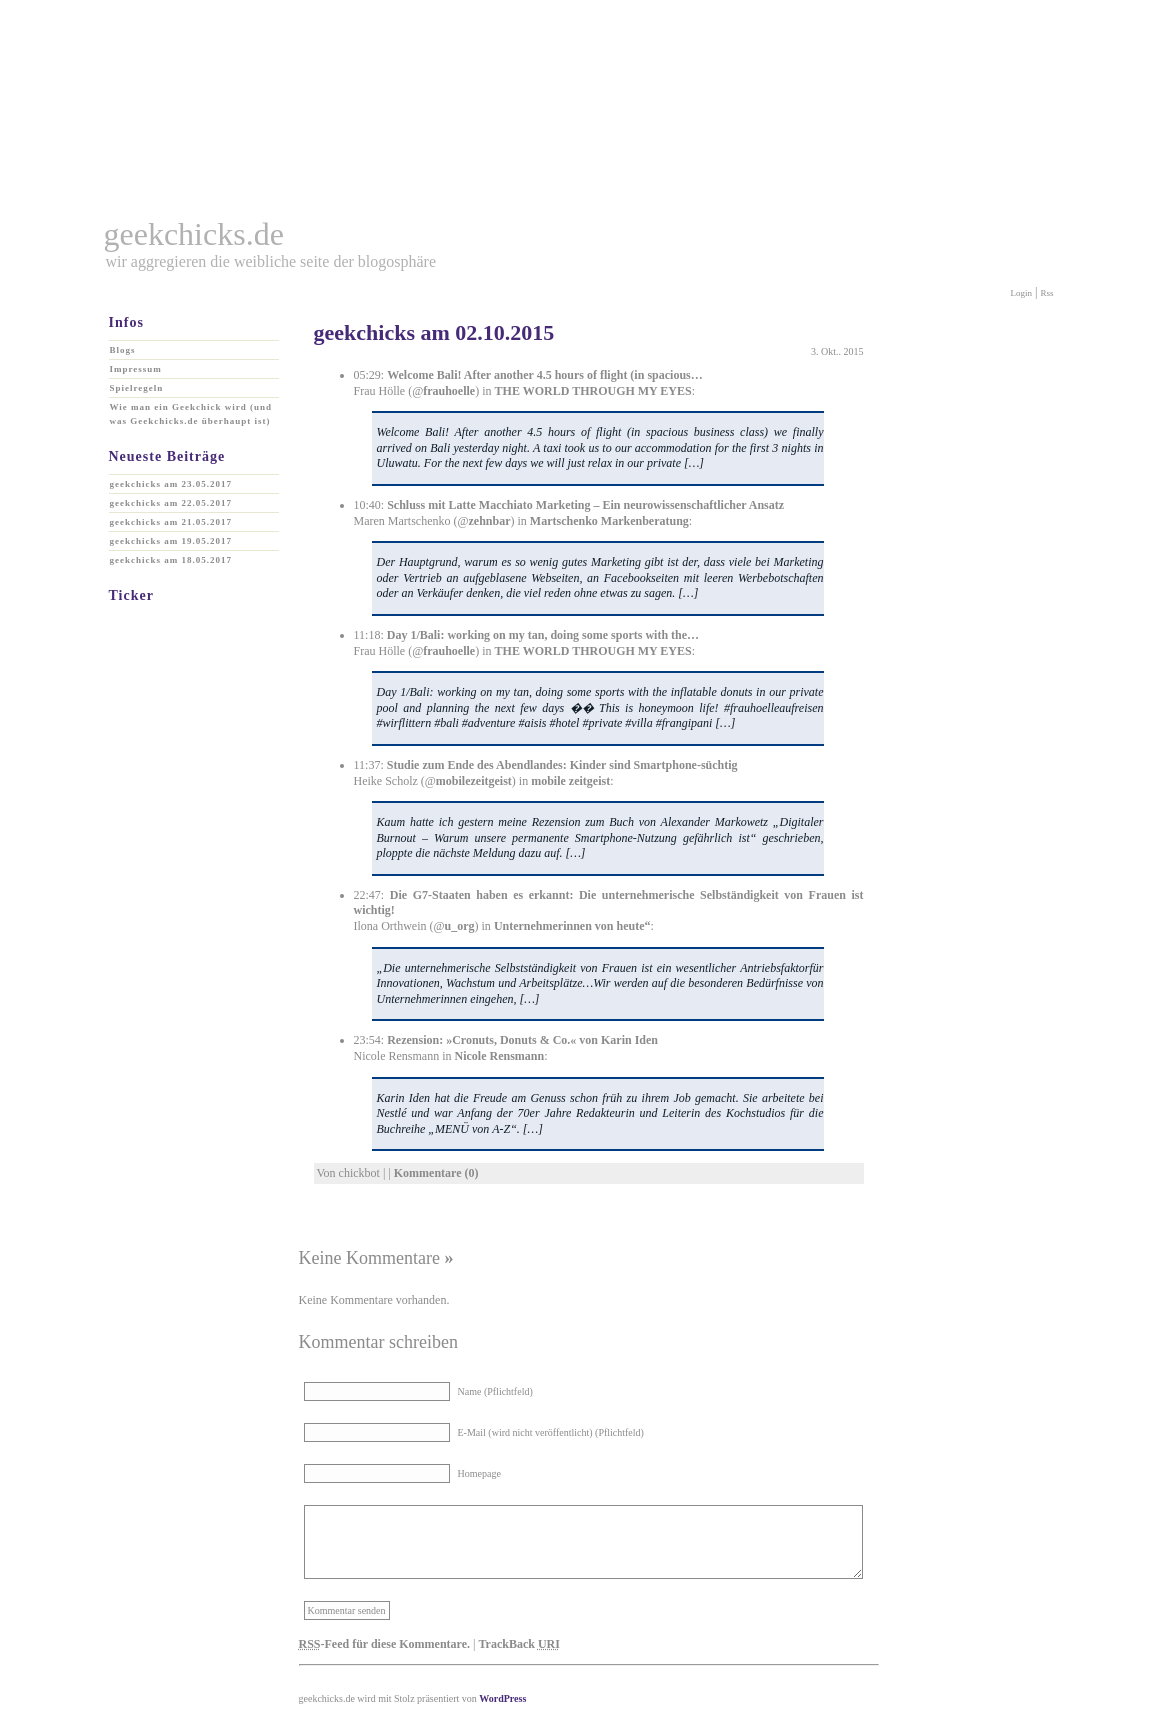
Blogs (123, 350)
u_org (460, 926)
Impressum (136, 369)
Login (1022, 293)
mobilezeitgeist (474, 781)
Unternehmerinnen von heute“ (572, 926)
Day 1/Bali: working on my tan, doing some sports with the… (543, 635)
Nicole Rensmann (499, 1056)
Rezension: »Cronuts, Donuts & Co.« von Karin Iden (522, 1040)
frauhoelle (449, 391)
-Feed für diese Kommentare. (385, 1644)
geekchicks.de (194, 234)
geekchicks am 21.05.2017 (171, 522)
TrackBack (518, 1644)
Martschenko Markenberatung (609, 521)
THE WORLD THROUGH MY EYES (593, 391)
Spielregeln (137, 388)
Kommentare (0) (436, 1173)
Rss (1046, 293)
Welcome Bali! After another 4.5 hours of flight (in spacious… (545, 375)
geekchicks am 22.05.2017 (171, 503)
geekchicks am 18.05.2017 (171, 560)
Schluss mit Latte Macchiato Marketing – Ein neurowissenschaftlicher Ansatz (585, 505)
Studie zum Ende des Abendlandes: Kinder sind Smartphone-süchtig (562, 765)
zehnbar (490, 521)
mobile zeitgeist (570, 781)
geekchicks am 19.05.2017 (171, 541)
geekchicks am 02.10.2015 (434, 332)
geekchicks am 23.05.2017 (171, 484)
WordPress (502, 1698)
